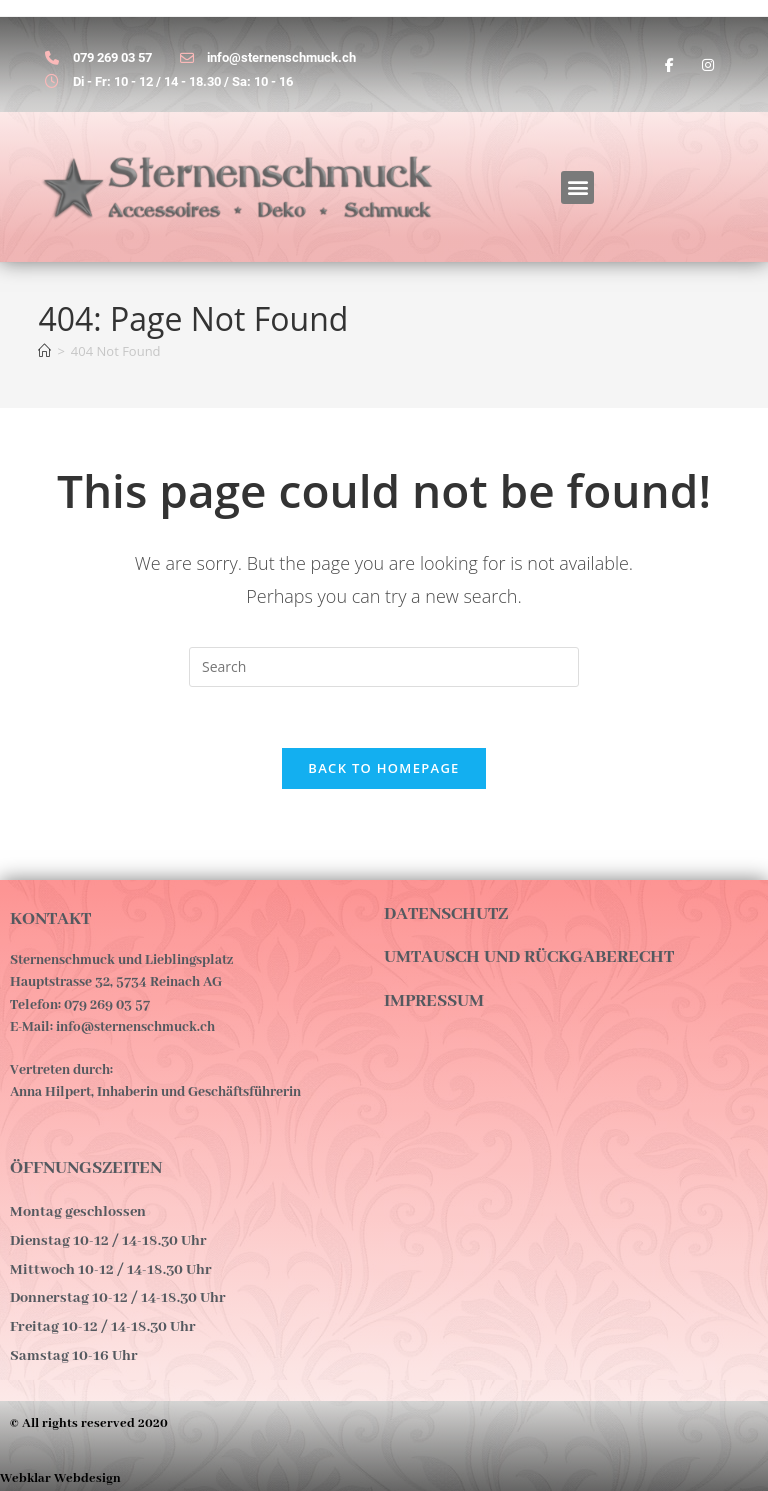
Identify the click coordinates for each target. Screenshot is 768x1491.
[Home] (44, 351)
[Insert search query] (384, 667)
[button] (577, 187)
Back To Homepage (383, 768)
